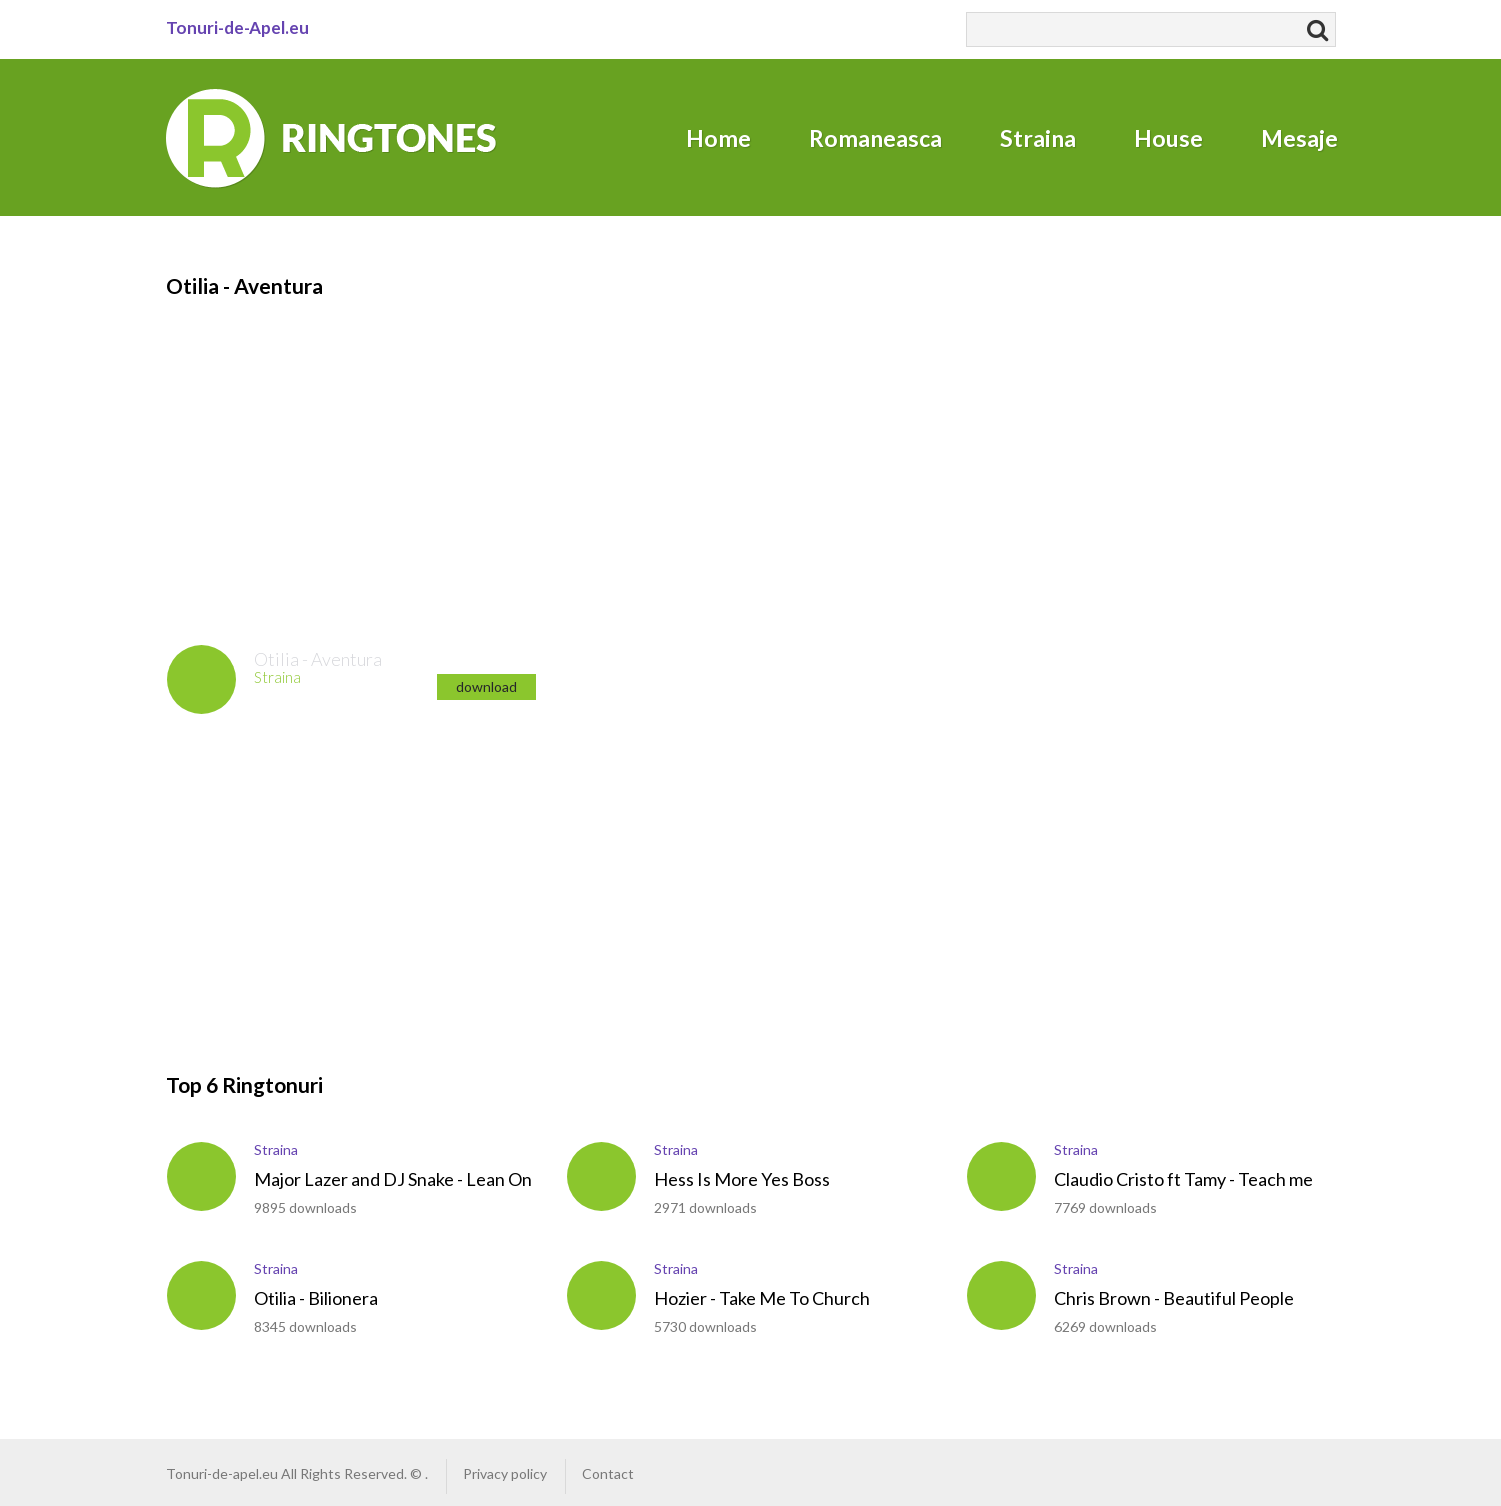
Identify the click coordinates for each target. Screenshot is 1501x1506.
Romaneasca (875, 138)
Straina (1038, 138)
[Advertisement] (736, 441)
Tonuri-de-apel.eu (222, 1473)
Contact (608, 1473)
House (1168, 138)
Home (718, 138)
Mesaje (1299, 138)
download (486, 686)
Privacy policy (505, 1473)
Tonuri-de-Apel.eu (237, 27)
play (201, 679)
